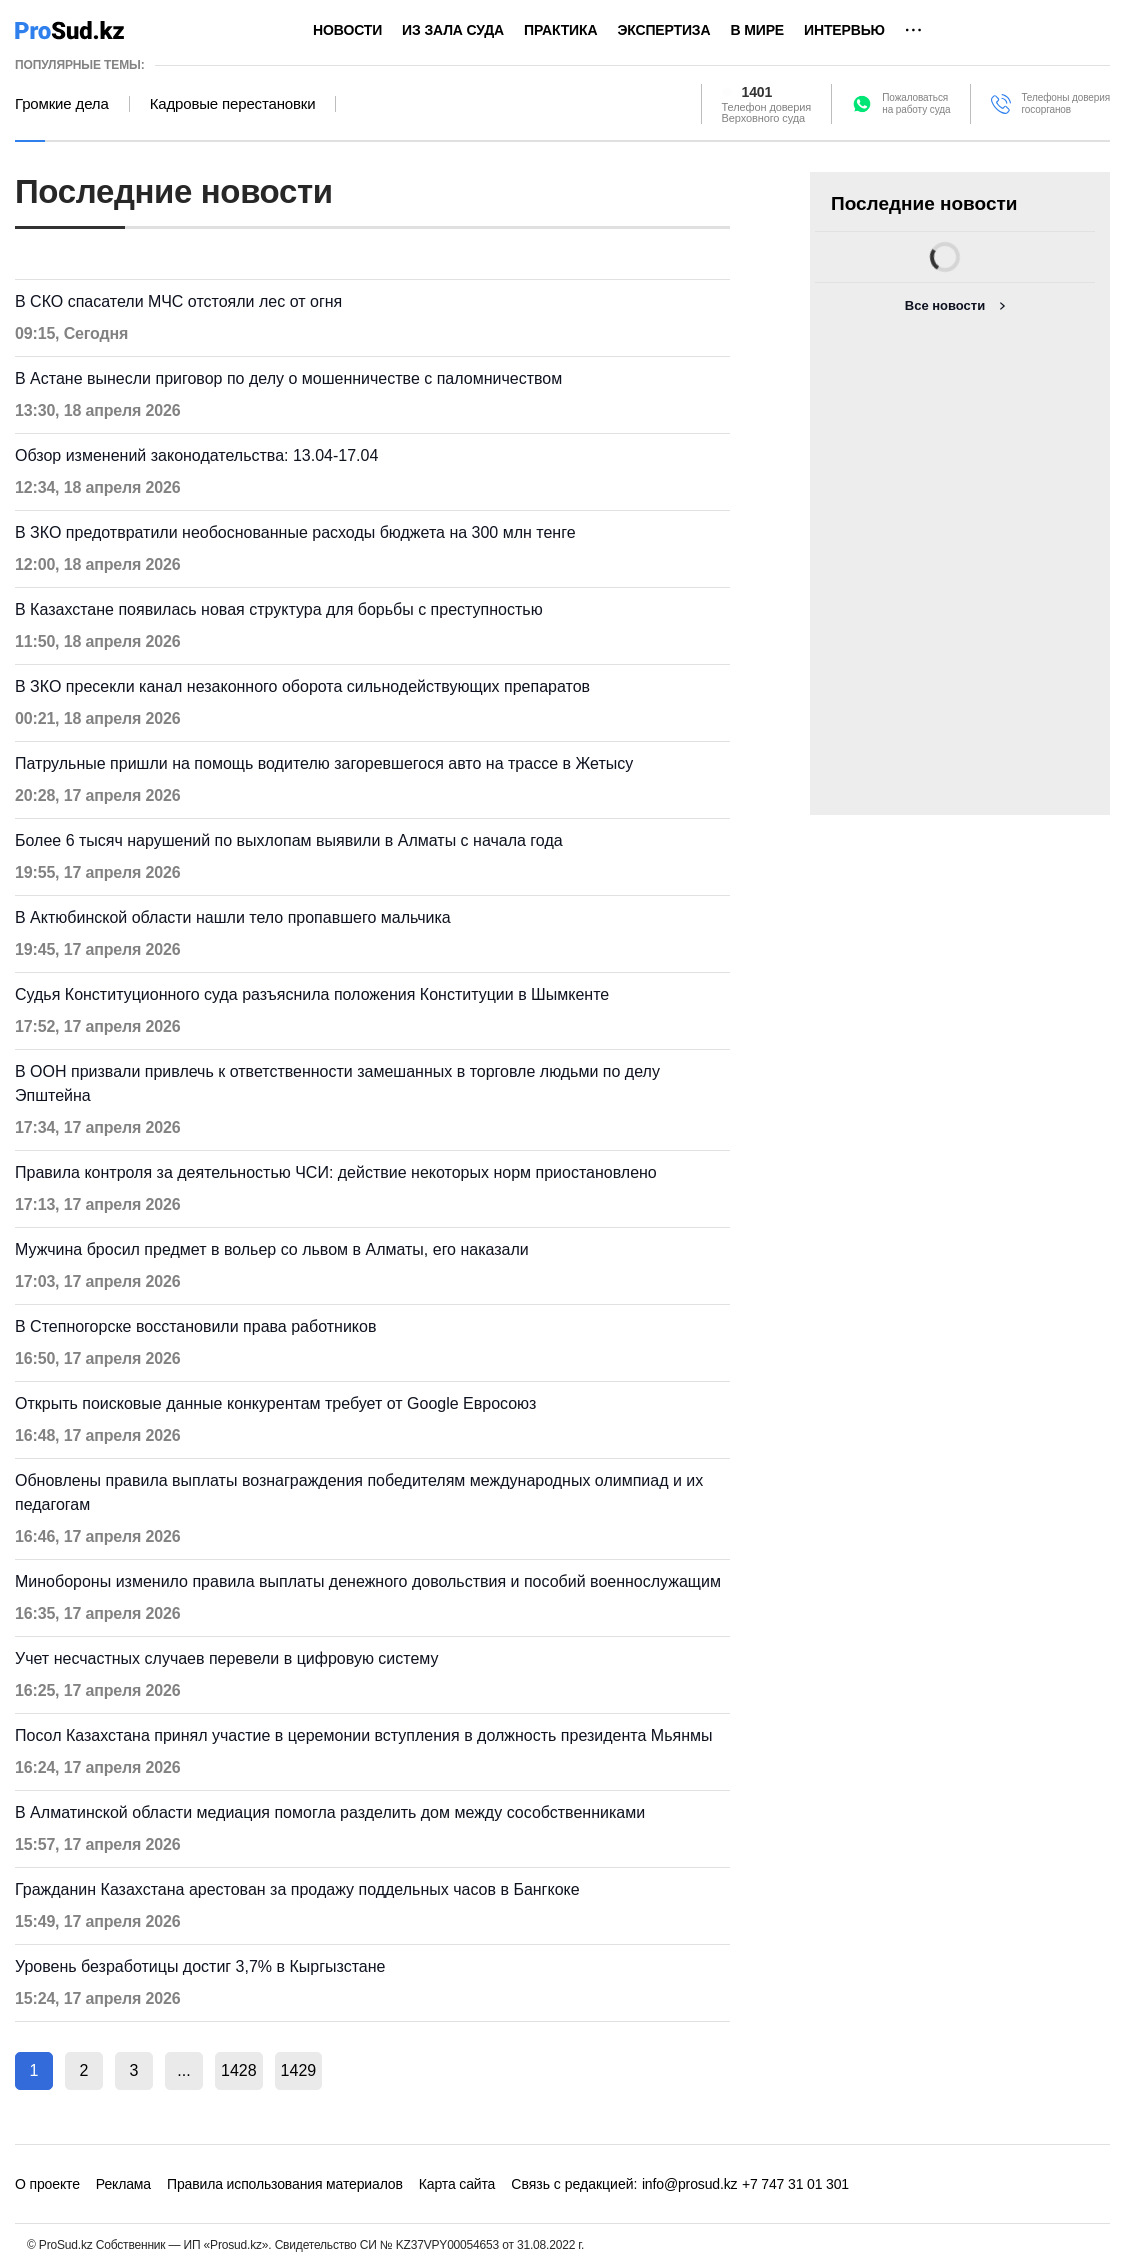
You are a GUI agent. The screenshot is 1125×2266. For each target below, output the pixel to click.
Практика (560, 30)
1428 (239, 2070)
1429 (299, 2070)
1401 (757, 92)
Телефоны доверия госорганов (1065, 103)
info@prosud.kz (690, 2184)
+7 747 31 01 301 (795, 2184)
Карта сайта (457, 2184)
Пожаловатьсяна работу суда (916, 103)
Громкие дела (62, 104)
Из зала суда (453, 30)
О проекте (47, 2184)
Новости (347, 30)
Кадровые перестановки (233, 104)
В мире (757, 30)
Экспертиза (663, 30)
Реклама (123, 2184)
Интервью (844, 30)
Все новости (945, 305)
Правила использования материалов (285, 2184)
